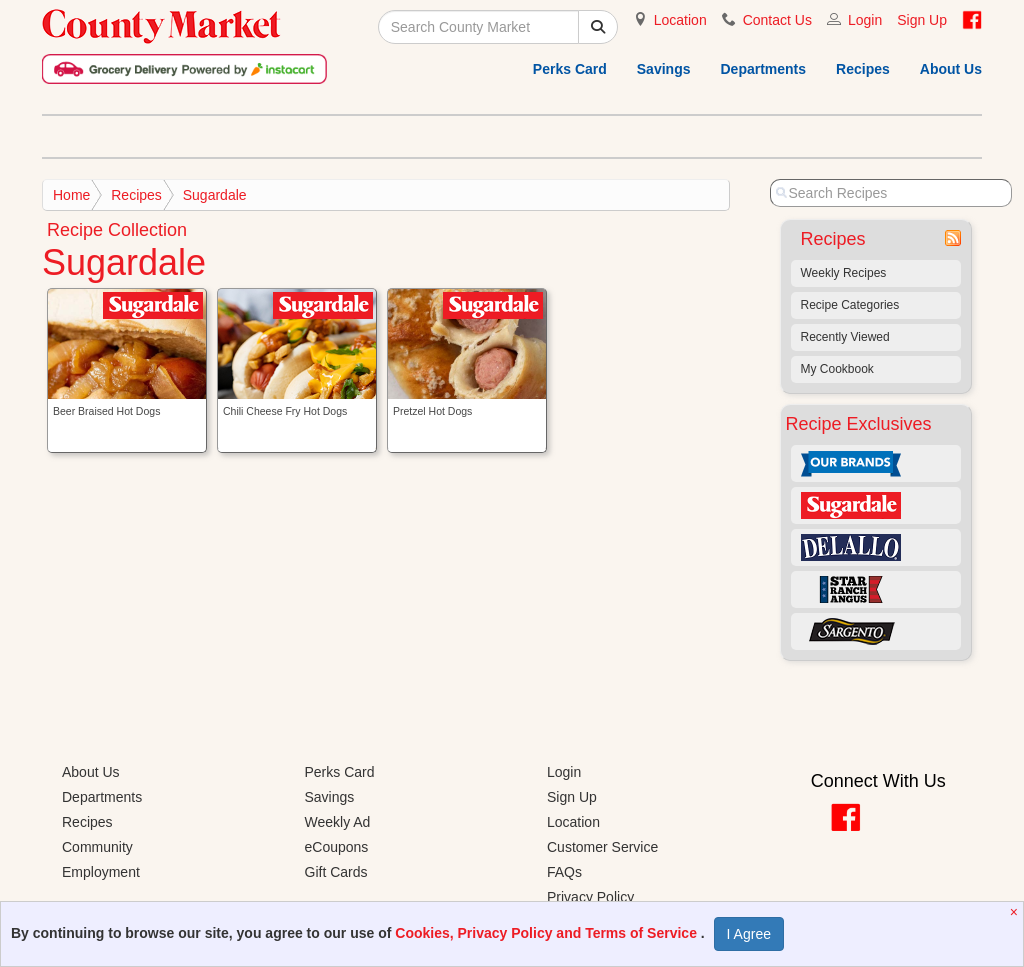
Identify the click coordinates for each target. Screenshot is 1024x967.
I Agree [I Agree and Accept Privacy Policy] (749, 934)
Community (97, 847)
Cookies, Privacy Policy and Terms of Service (548, 933)
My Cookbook (837, 369)
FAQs (564, 872)
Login (865, 20)
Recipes (863, 69)
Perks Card (570, 69)
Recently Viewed (845, 337)
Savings (664, 69)
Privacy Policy (590, 897)
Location (680, 20)
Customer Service (602, 847)
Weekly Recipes (844, 273)
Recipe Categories (850, 305)
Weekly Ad (338, 822)
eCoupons (337, 847)
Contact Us (777, 20)
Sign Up (922, 20)
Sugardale (215, 195)
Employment (101, 872)
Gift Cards (336, 872)
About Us (951, 69)
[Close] (1016, 912)
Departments (763, 69)
